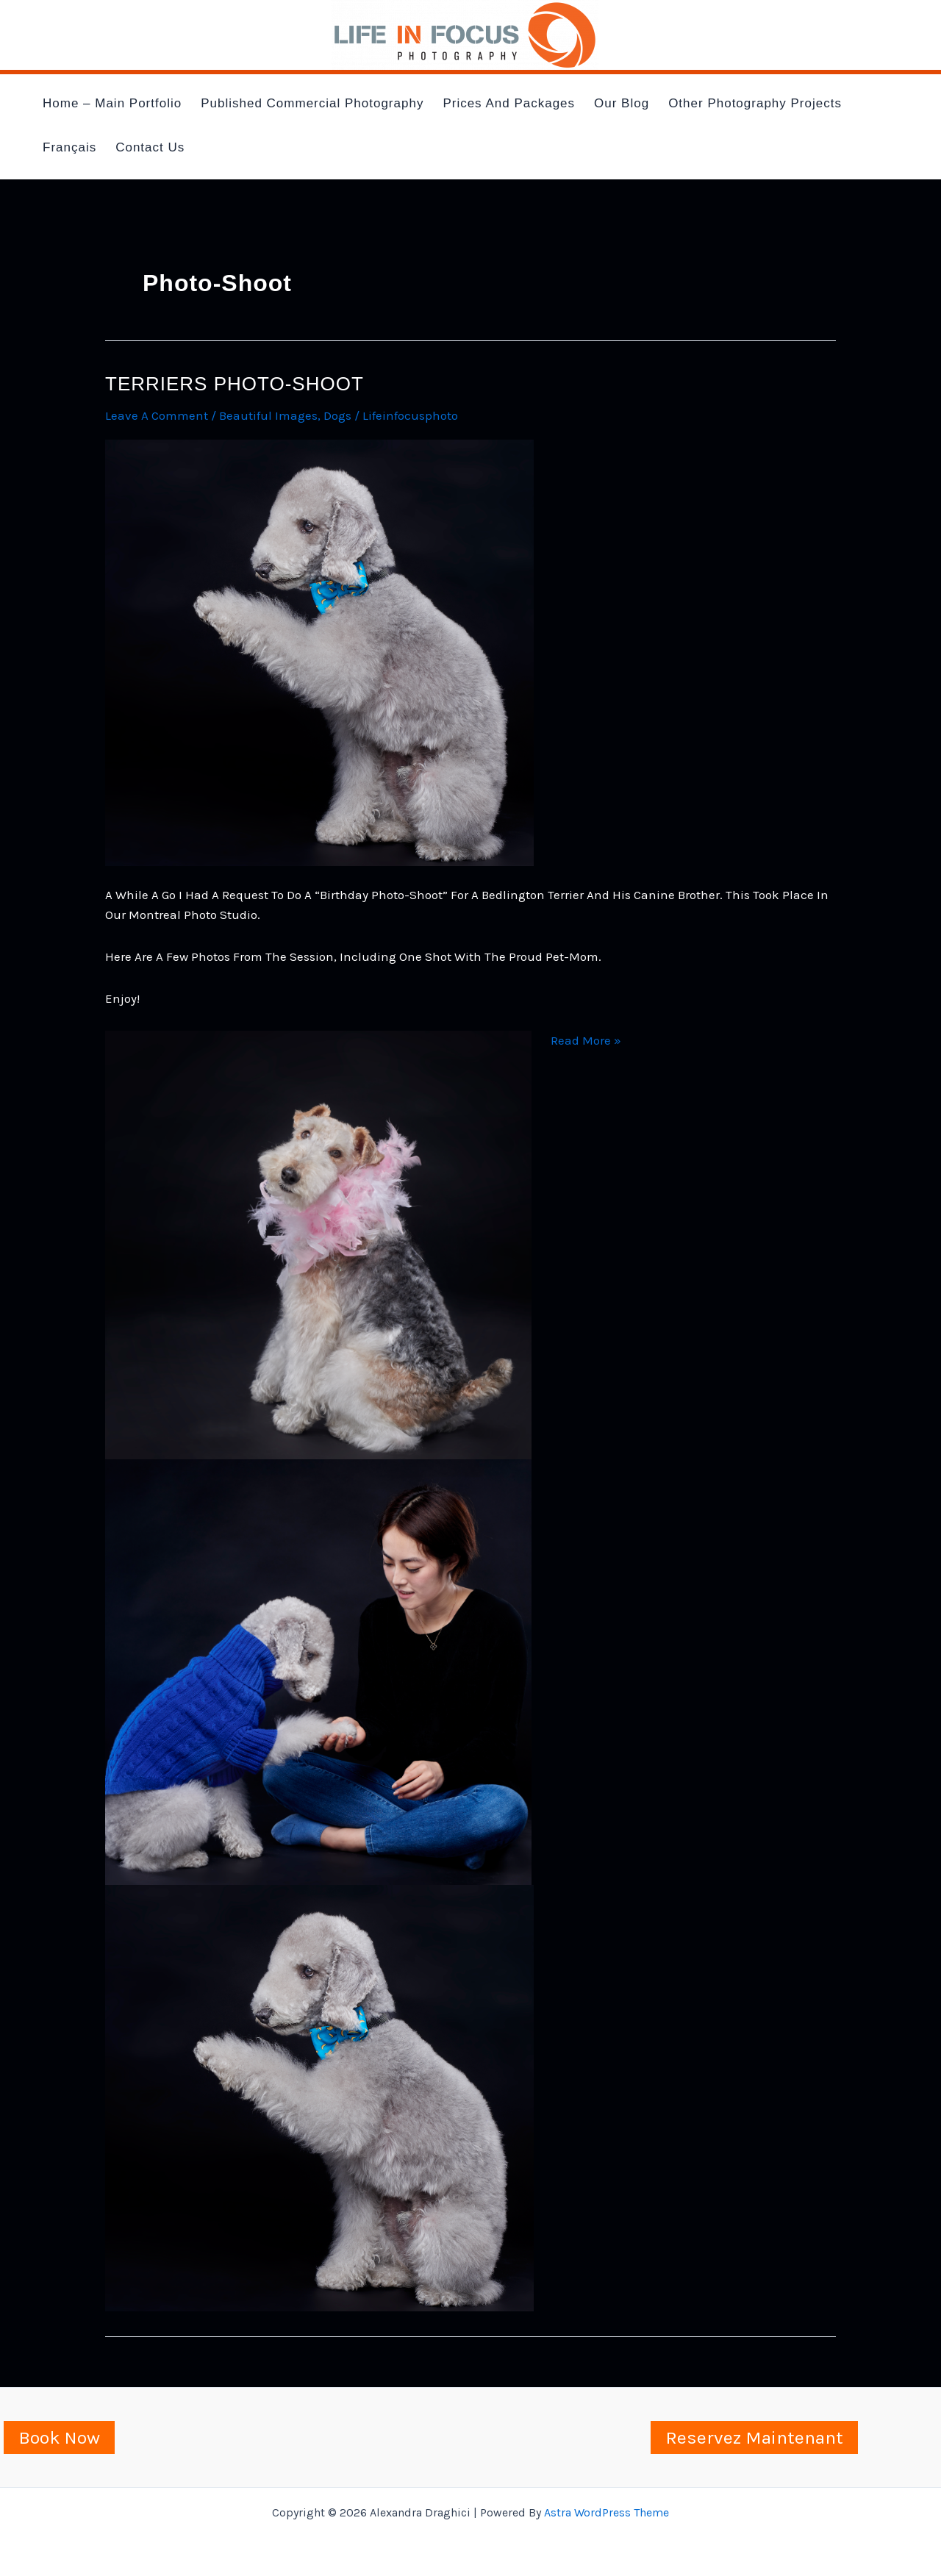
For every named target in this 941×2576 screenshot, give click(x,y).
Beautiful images (268, 415)
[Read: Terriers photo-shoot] (319, 651)
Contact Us (150, 147)
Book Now (59, 2437)
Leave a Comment (156, 415)
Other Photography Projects (755, 103)
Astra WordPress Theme (606, 2512)
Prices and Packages (509, 103)
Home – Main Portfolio (112, 103)
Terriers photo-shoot (234, 384)
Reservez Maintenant (754, 2437)
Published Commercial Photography (312, 103)
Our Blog (621, 103)
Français (69, 147)
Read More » (586, 1041)
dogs (337, 415)
